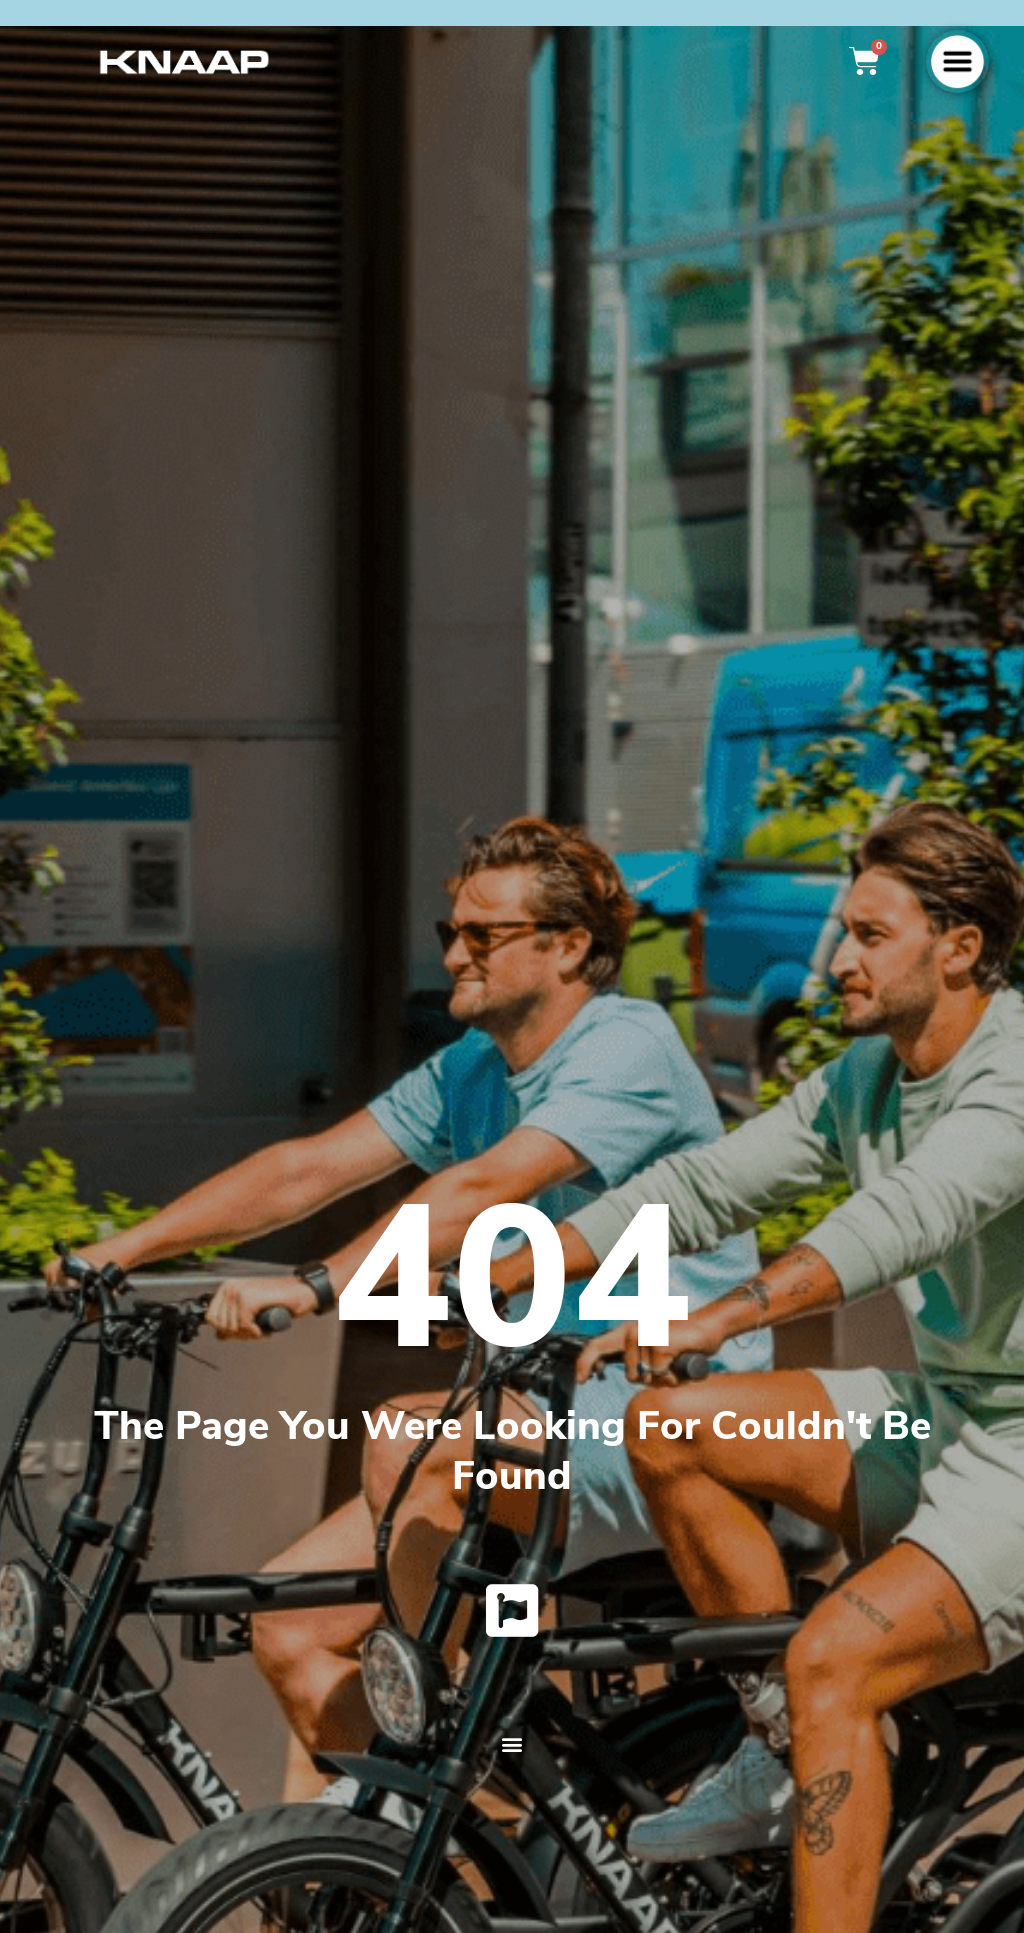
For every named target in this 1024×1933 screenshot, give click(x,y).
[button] (512, 1750)
